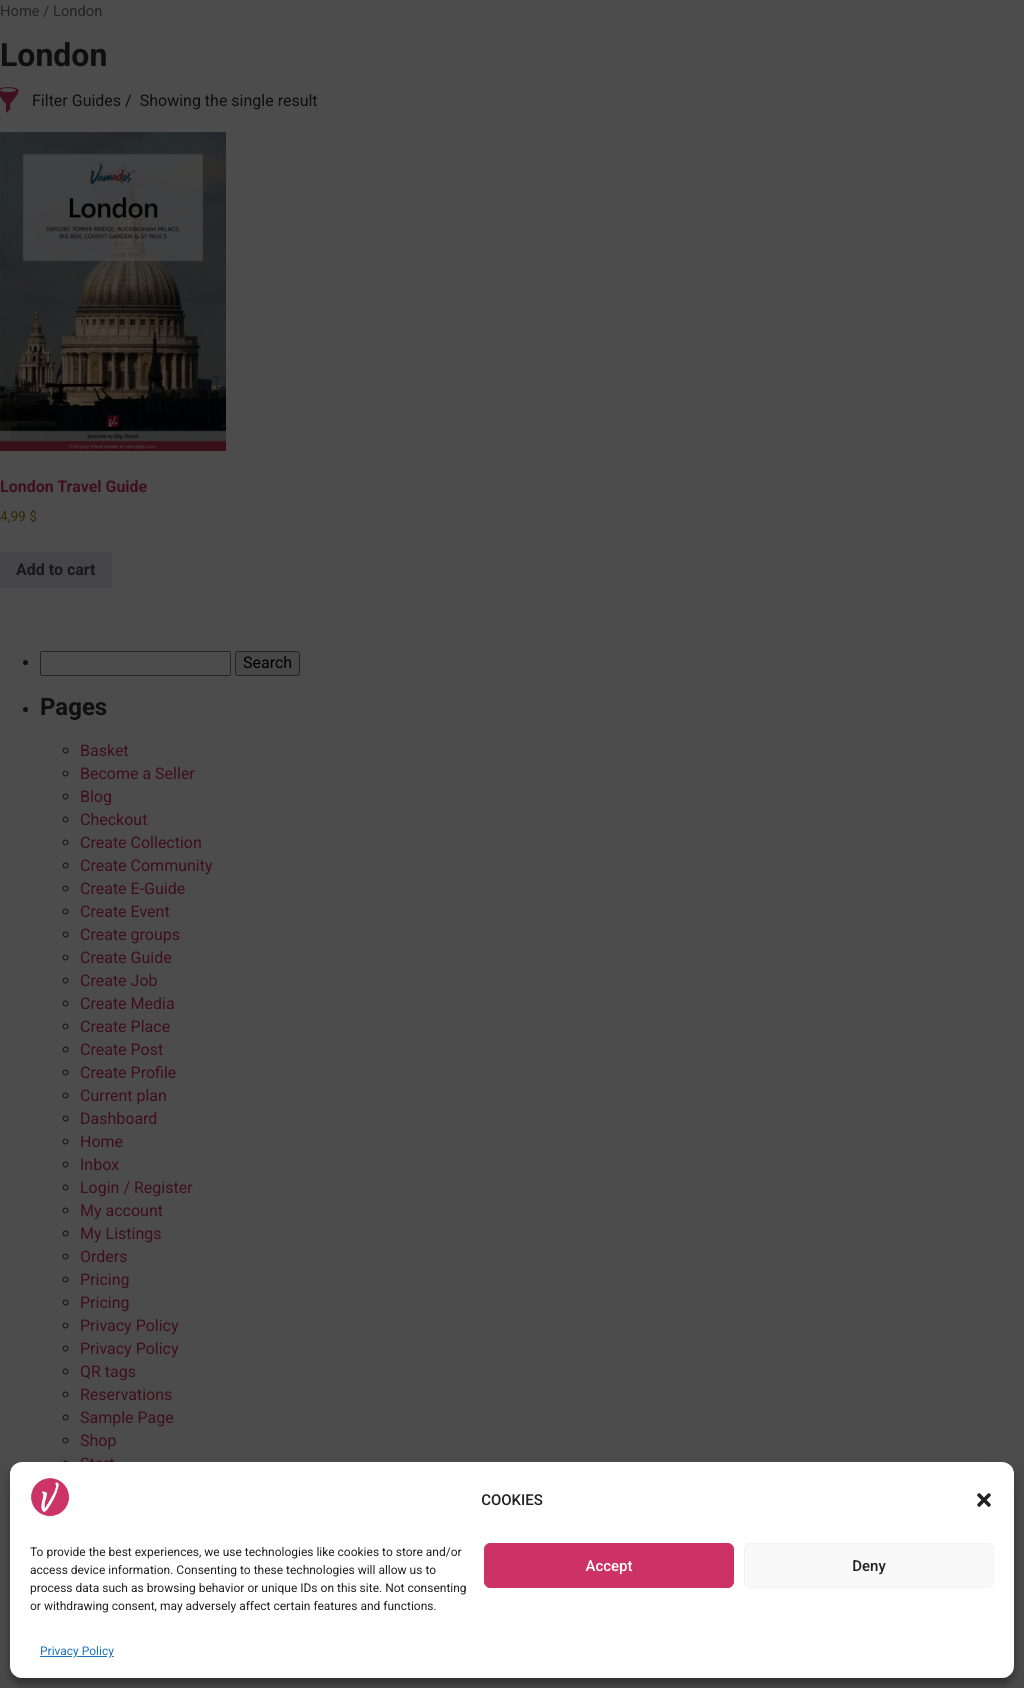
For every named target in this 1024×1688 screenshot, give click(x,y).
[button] (984, 1500)
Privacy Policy (77, 1651)
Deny (869, 1566)
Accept (608, 1566)
